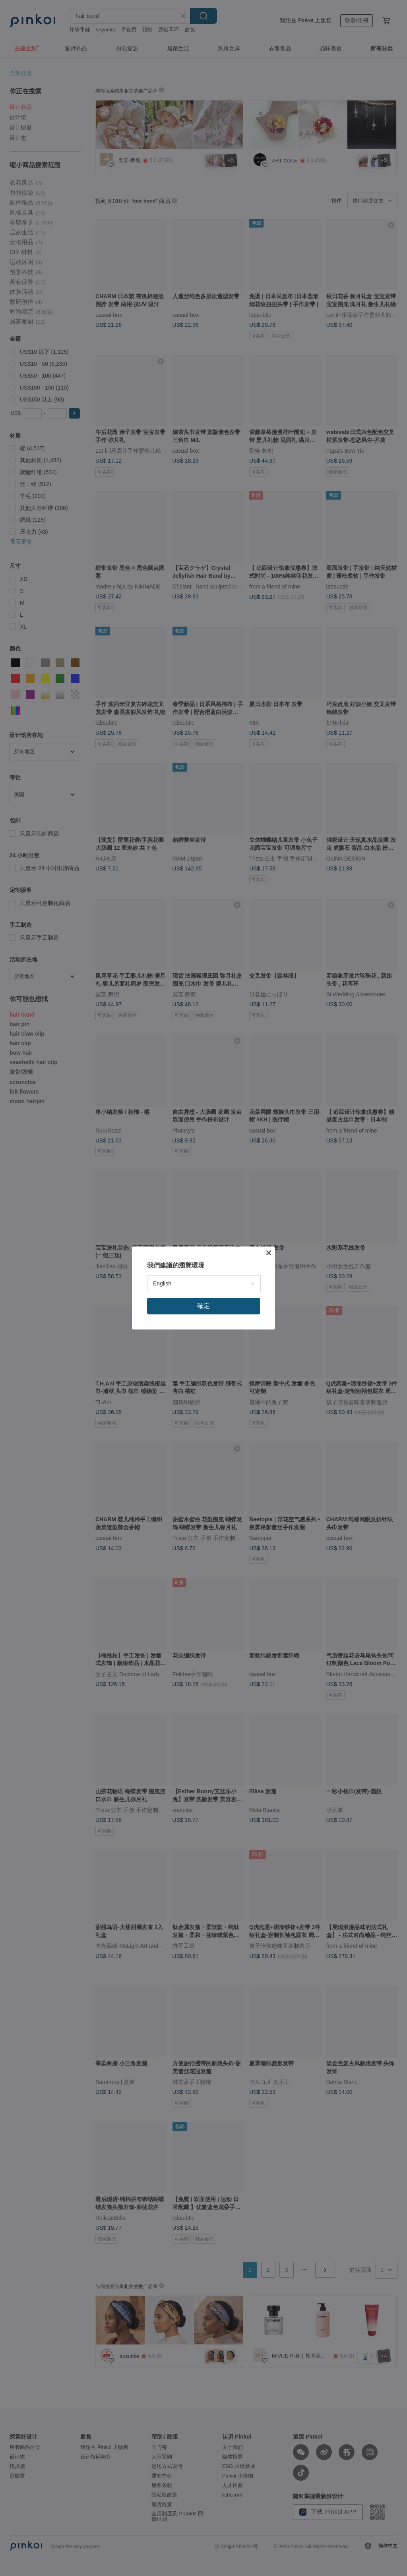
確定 (203, 1305)
